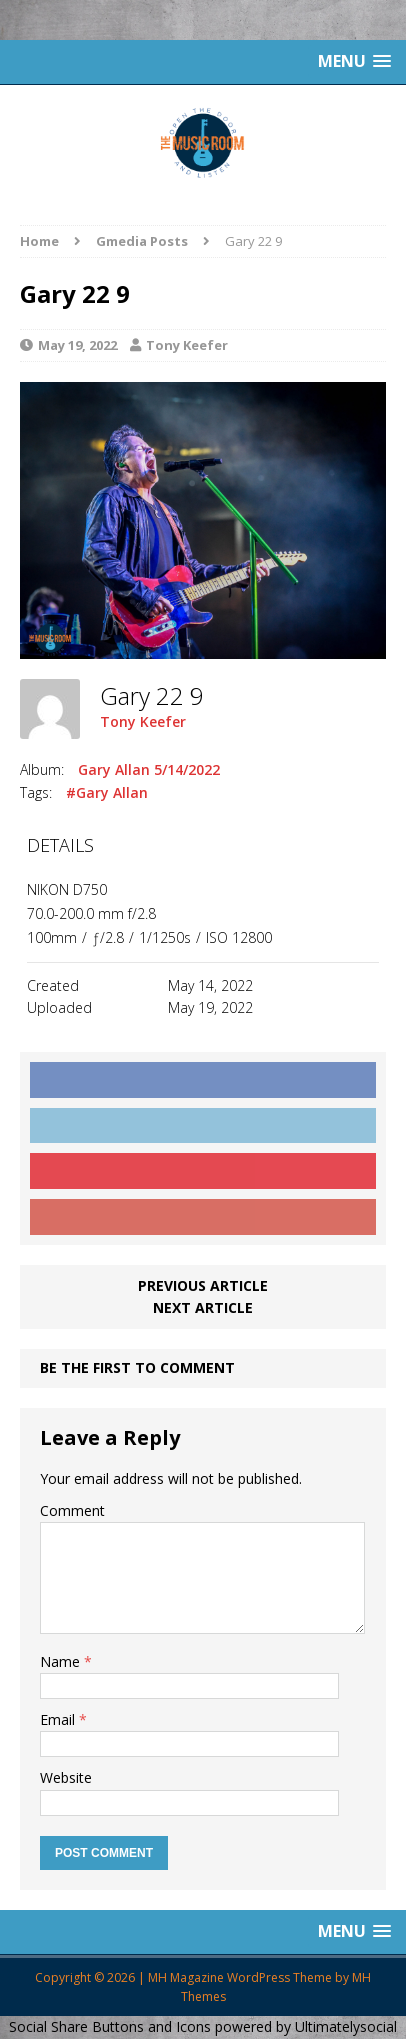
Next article (203, 1307)
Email (59, 1719)
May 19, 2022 (77, 345)
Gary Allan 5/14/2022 (149, 769)
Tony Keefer (187, 345)
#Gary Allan (107, 792)
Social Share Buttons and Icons (110, 2026)
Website (66, 1777)
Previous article (203, 1285)
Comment (72, 1510)
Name (62, 1661)
